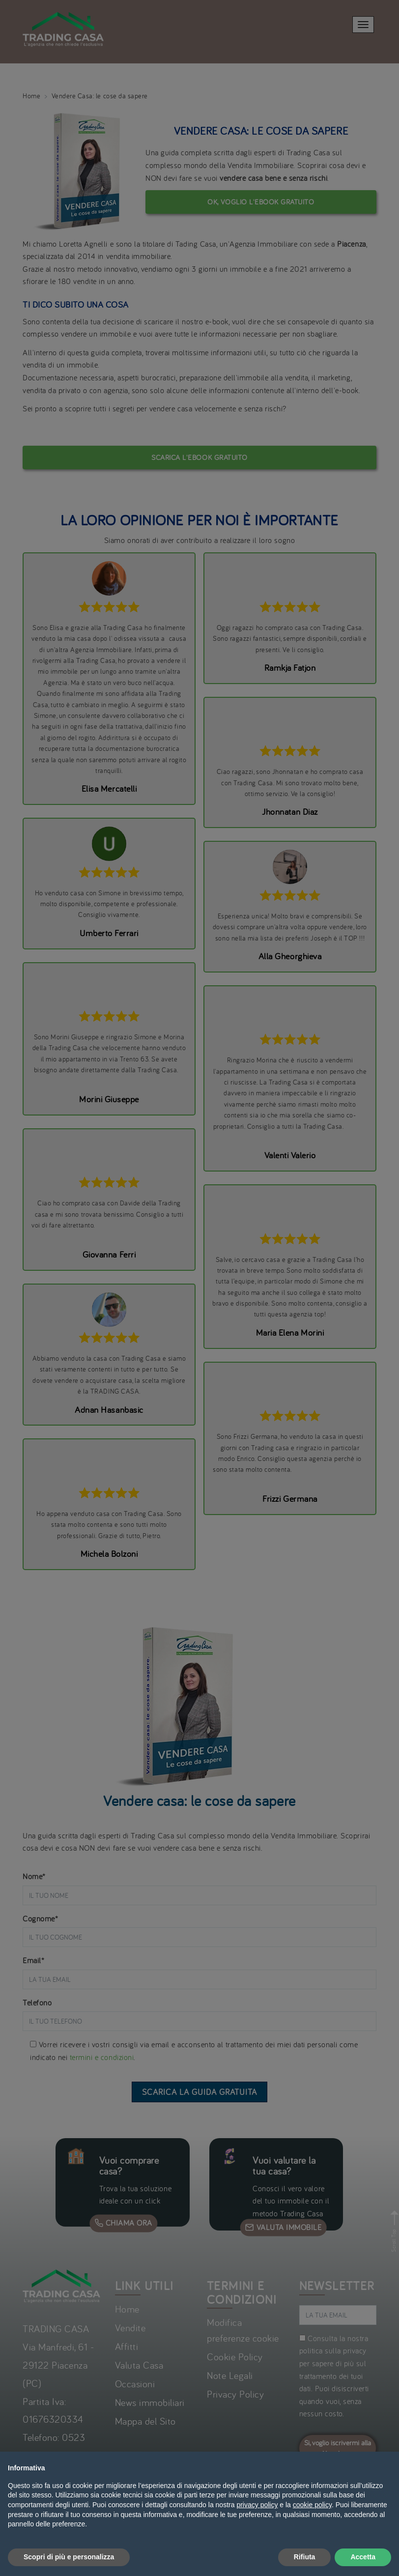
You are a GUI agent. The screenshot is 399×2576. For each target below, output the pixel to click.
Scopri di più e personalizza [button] (69, 2557)
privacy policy (257, 2505)
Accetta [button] (362, 2557)
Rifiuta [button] (304, 2557)
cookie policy (312, 2505)
